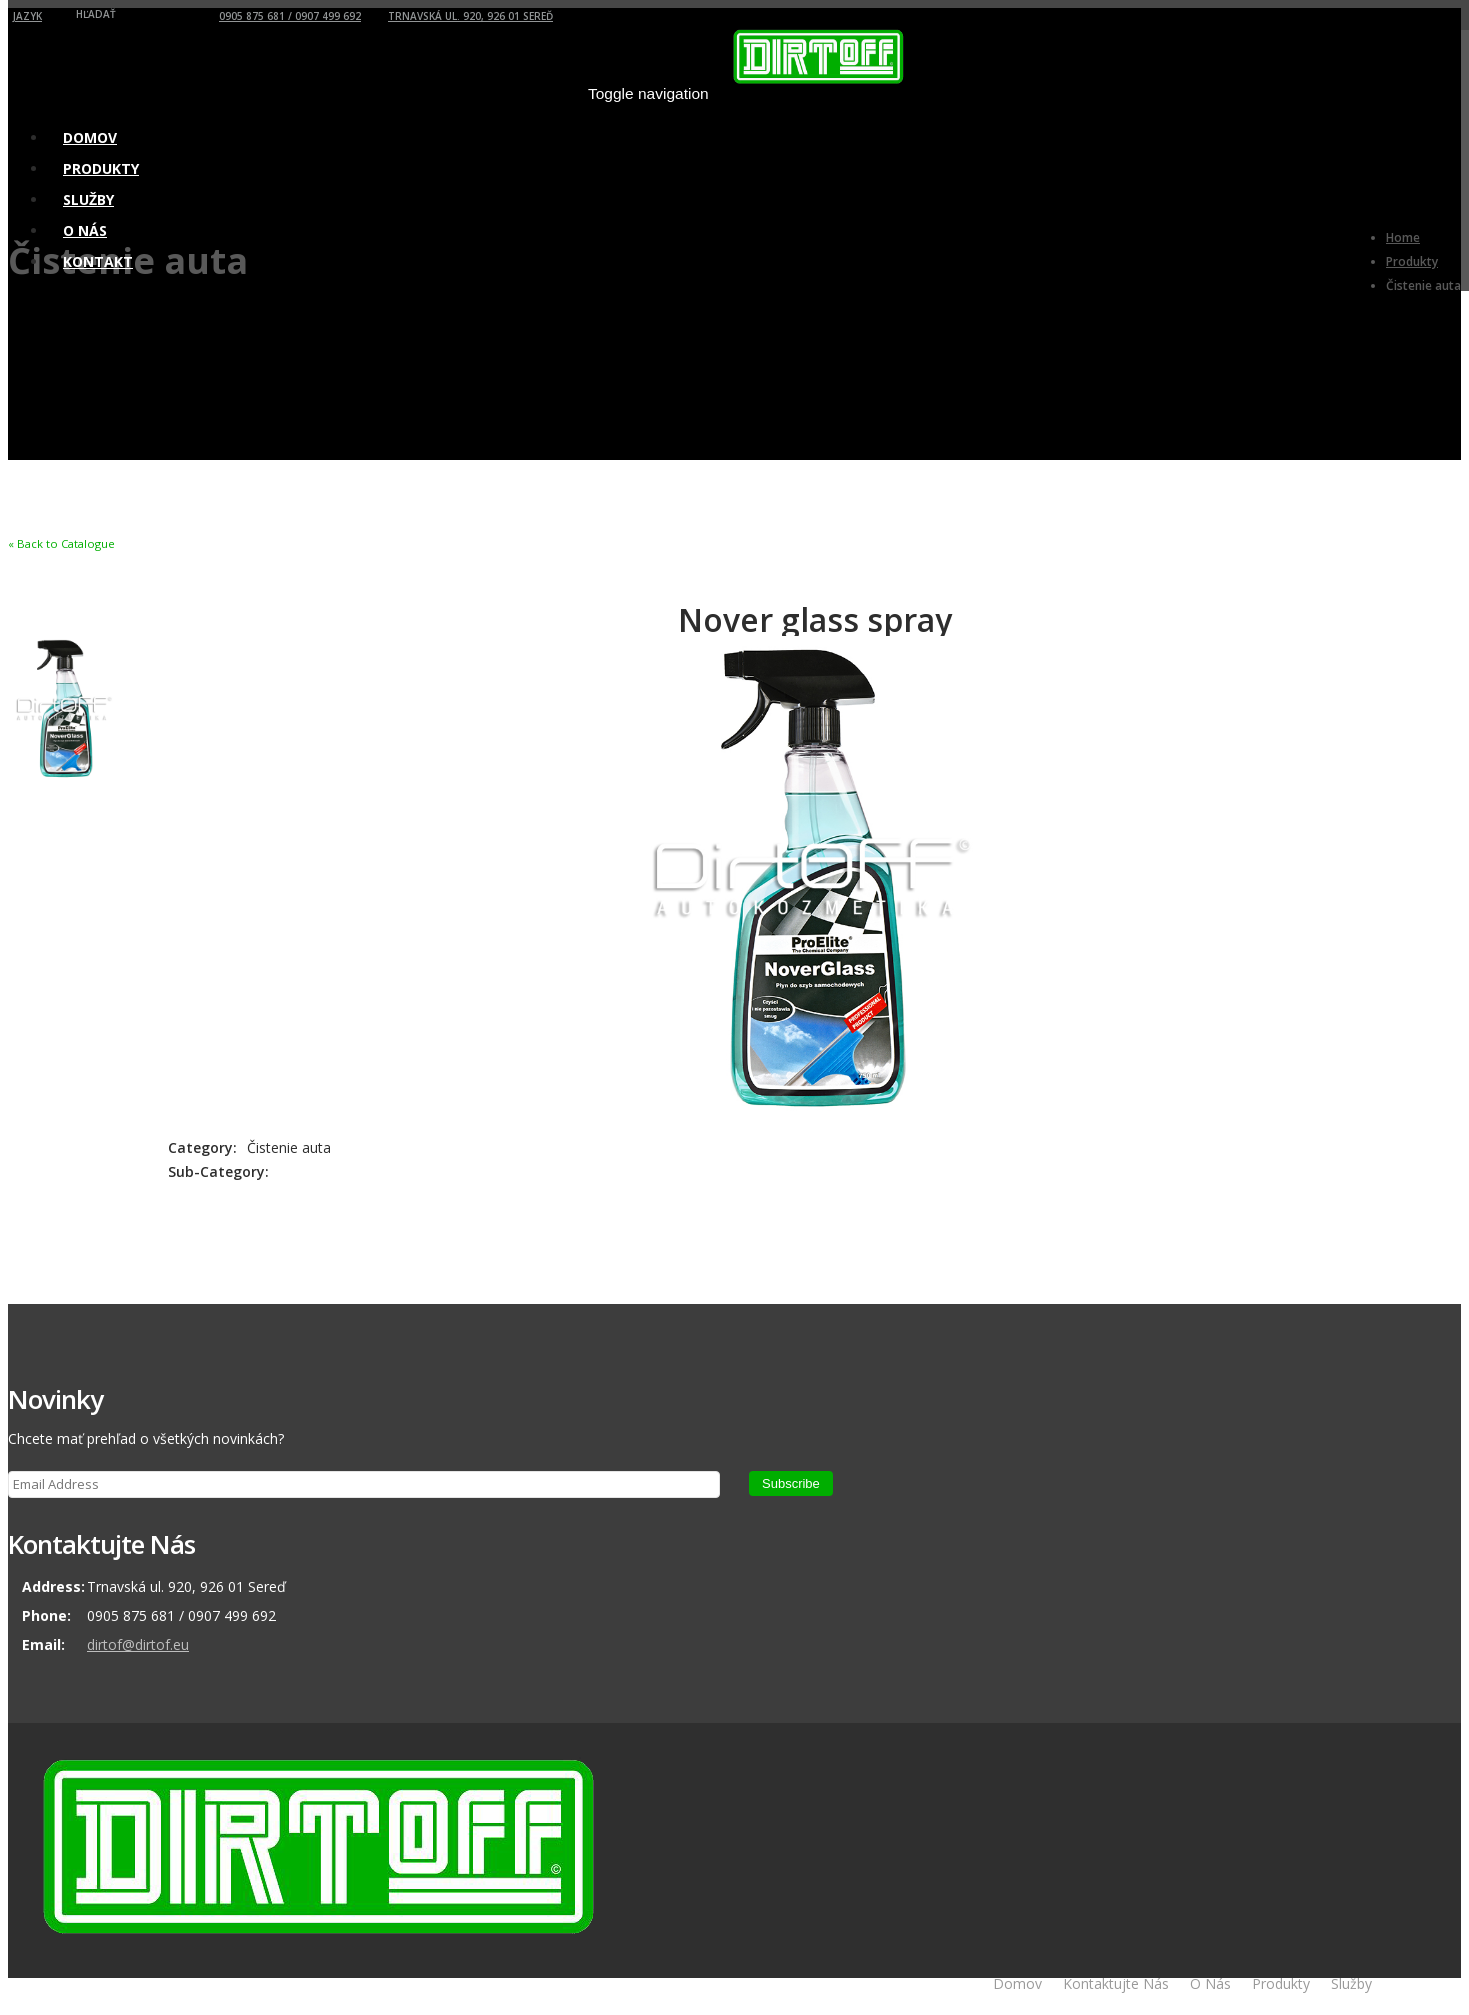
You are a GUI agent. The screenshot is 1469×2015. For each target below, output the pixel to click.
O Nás (1210, 1983)
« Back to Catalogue (61, 543)
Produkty (1281, 1983)
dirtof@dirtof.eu (138, 1644)
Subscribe (791, 1483)
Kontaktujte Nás (1116, 1983)
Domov (1017, 1983)
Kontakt (98, 261)
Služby (1351, 1983)
